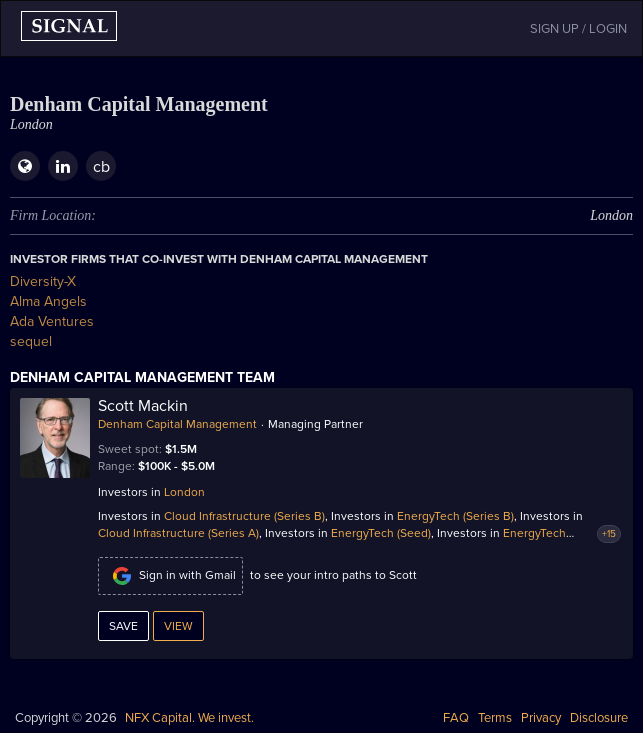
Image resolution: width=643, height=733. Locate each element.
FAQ (456, 718)
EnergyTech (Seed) (381, 533)
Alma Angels (48, 301)
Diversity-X (43, 281)
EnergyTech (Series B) (455, 516)
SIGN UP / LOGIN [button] (578, 29)
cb (101, 167)
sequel (31, 341)
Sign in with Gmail (170, 576)
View (178, 626)
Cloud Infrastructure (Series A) (178, 533)
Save (123, 626)
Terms (495, 718)
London (184, 492)
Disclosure (599, 718)
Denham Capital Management (177, 424)
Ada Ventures (52, 321)
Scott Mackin (143, 406)
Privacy (541, 718)
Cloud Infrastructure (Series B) (244, 516)
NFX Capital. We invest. (189, 718)
